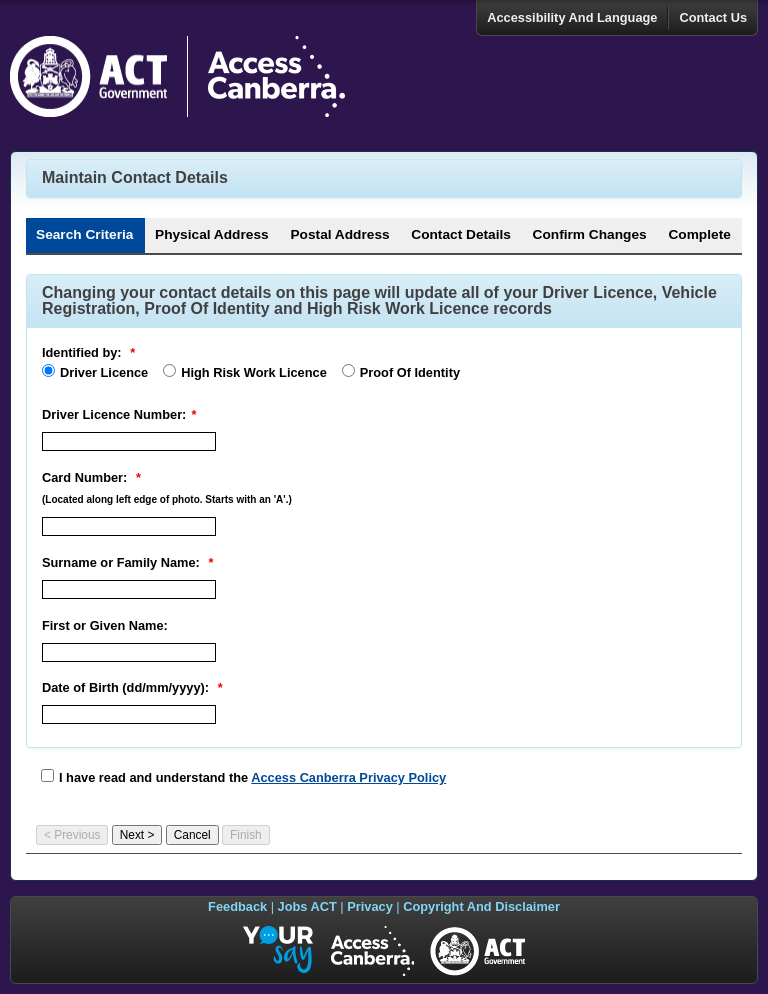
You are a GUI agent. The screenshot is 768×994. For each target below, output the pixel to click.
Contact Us (713, 17)
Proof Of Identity (410, 372)
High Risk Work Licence (254, 372)
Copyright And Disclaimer (481, 906)
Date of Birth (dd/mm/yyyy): (125, 687)
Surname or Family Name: (121, 562)
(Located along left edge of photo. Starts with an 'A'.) (167, 499)
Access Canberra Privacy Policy (348, 777)
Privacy (370, 906)
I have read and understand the (252, 777)
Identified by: (82, 352)
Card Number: (84, 477)
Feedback (237, 906)
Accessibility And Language (572, 17)
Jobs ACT (307, 906)
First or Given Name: (105, 625)
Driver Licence (104, 372)
